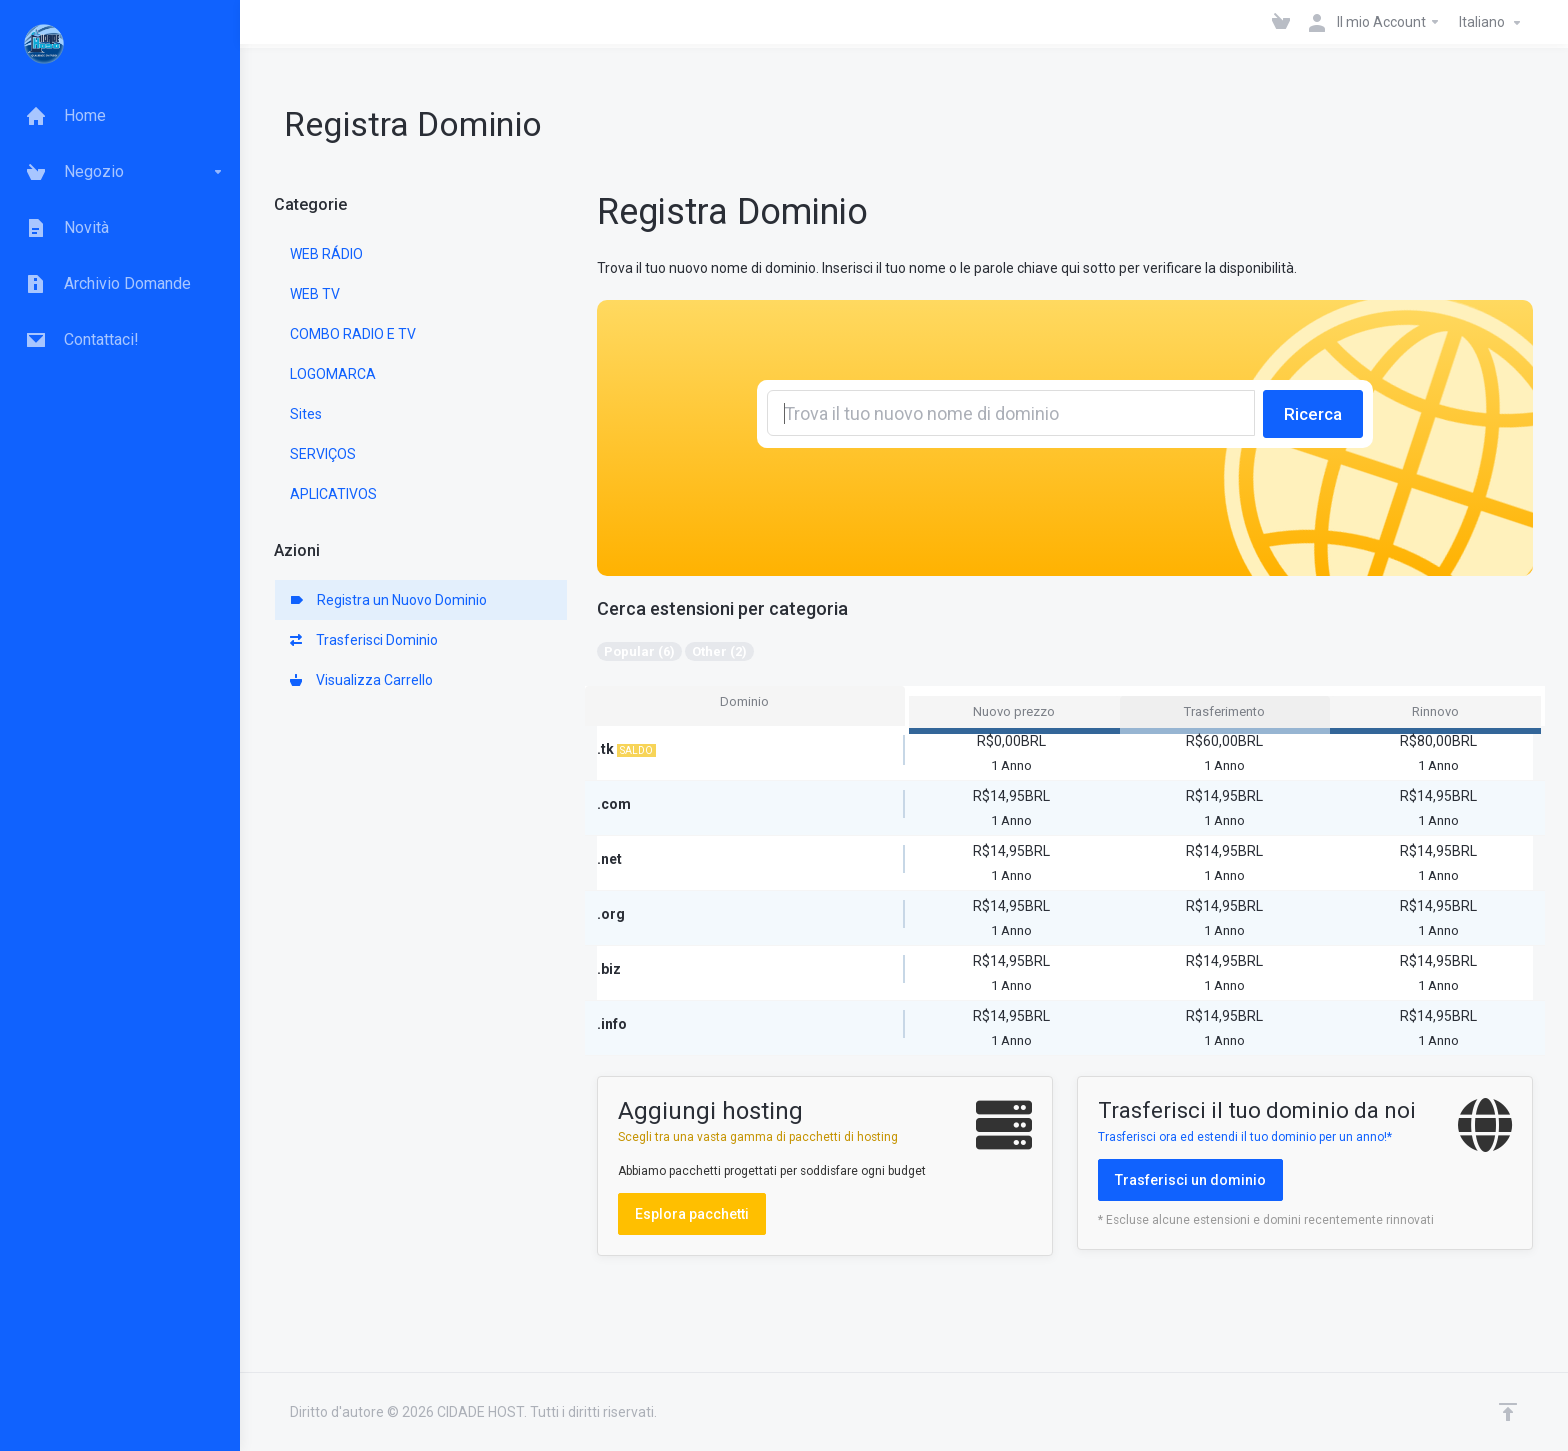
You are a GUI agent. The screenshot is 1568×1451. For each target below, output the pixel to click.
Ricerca (1313, 414)
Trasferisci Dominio (364, 640)
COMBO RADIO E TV (353, 334)
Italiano (1492, 23)
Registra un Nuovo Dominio (389, 600)
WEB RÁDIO (326, 254)
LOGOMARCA (333, 374)
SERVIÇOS (323, 454)
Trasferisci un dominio (1190, 1180)
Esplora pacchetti (692, 1214)
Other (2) (719, 651)
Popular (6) (639, 651)
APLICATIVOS (333, 494)
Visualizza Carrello (361, 680)
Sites (306, 414)
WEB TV (315, 294)
